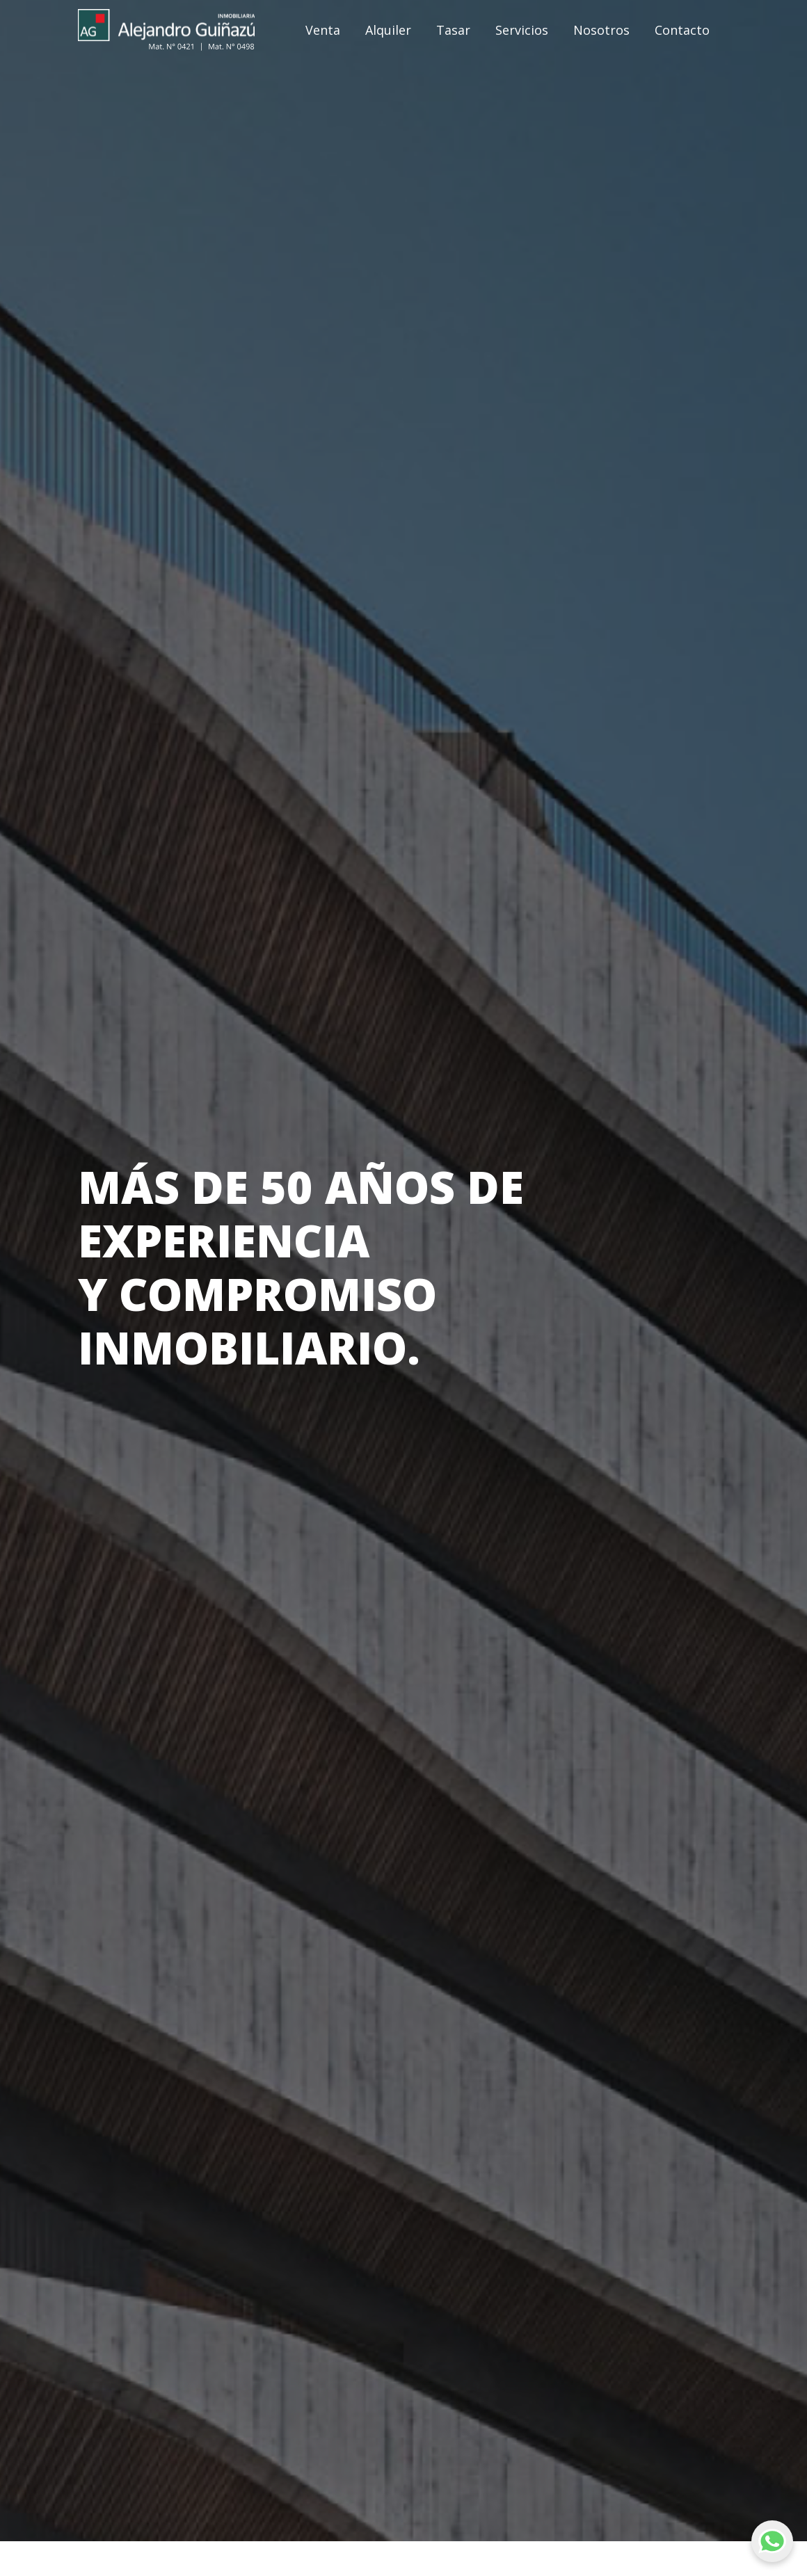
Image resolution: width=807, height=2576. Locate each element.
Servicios (521, 30)
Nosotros (601, 30)
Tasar (453, 30)
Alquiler (388, 30)
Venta (322, 30)
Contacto (682, 30)
